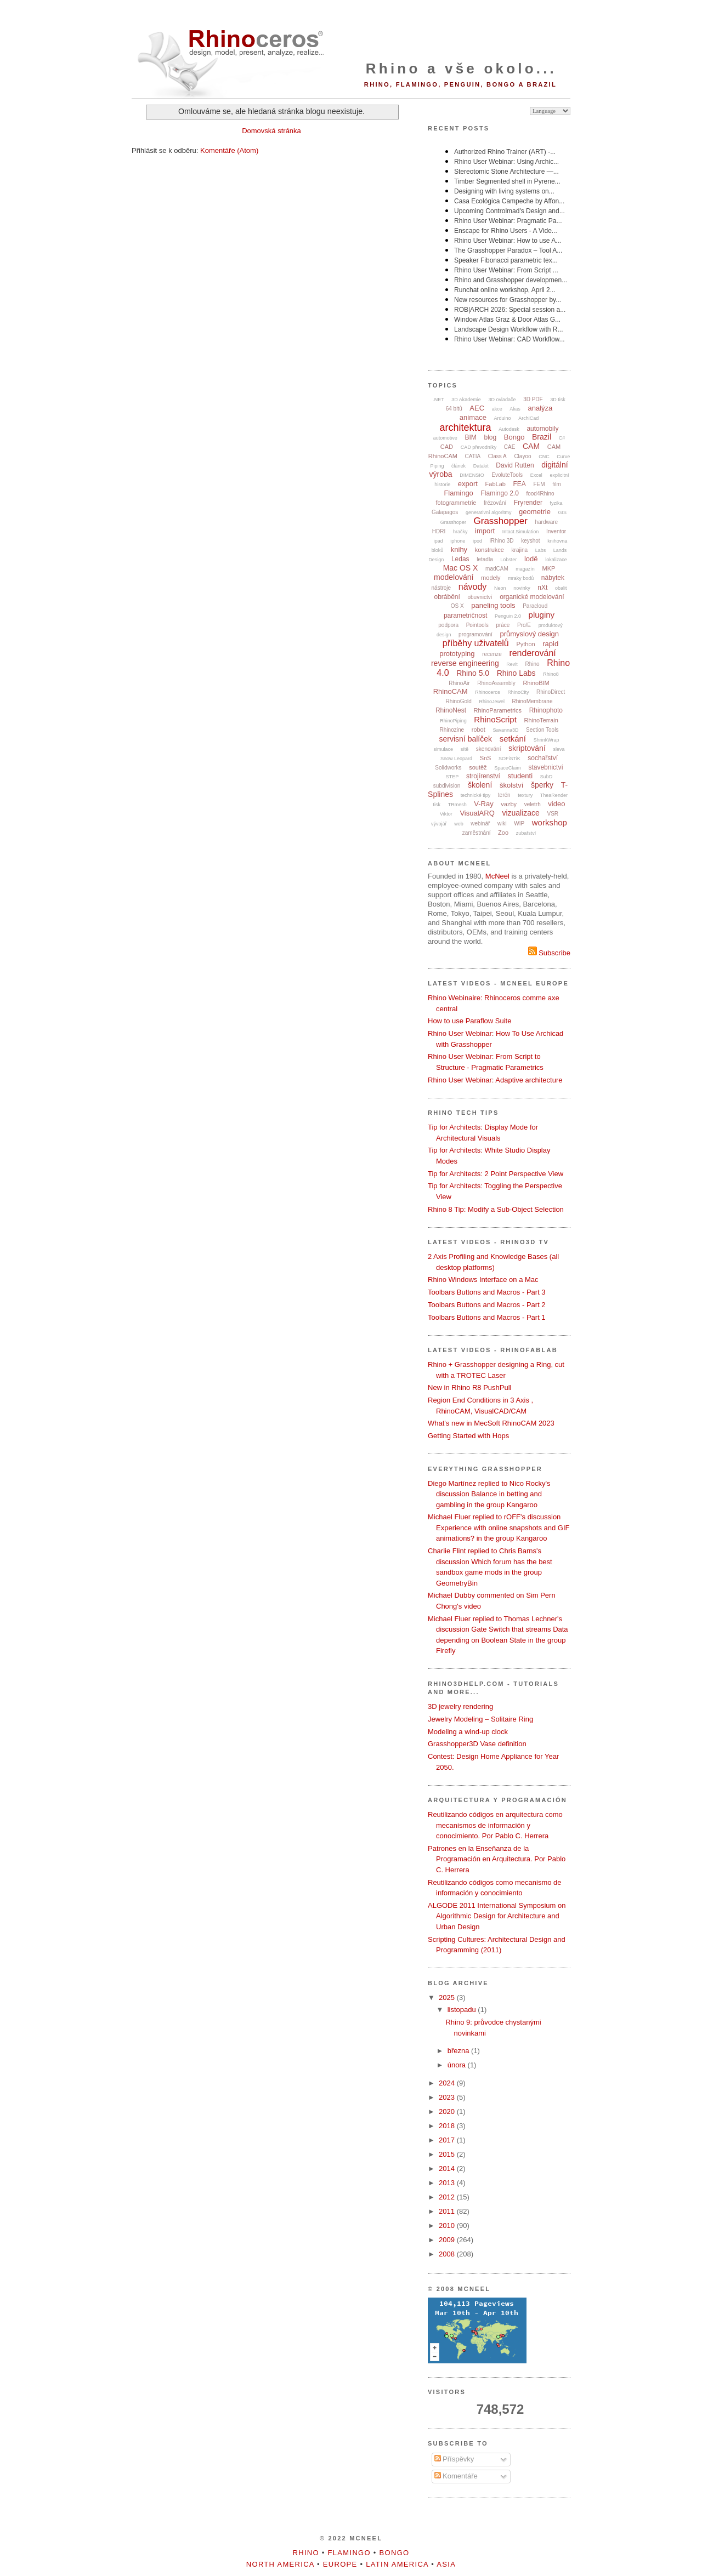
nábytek (552, 578)
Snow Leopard (456, 758)
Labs (540, 550)
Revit (512, 664)
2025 (448, 1997)
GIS (562, 512)
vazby (509, 804)
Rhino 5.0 (472, 673)
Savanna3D (505, 730)
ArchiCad (528, 418)
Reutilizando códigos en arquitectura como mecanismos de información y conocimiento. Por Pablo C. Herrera (495, 1825)
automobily (542, 428)
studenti (520, 776)
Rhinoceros (487, 692)
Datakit (481, 466)
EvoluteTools (507, 475)
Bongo (514, 437)
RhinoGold (459, 701)
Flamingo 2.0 (499, 493)
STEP (452, 776)
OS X (457, 606)
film (556, 484)
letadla (484, 559)
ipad (438, 541)
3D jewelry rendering (460, 1706)
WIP (519, 823)
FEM (539, 484)
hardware (546, 522)
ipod (477, 541)
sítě (465, 749)
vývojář (439, 824)
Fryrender (528, 502)
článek (458, 466)
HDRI (438, 531)
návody (472, 586)
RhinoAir (459, 683)
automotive (445, 438)
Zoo (503, 832)
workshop (549, 822)
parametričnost (465, 615)
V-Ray (483, 804)
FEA (519, 484)
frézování (495, 503)
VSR (552, 814)
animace (473, 417)
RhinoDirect (550, 692)
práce (502, 625)
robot (478, 729)
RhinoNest (450, 710)
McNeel (497, 876)
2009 (448, 2240)
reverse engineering (465, 663)
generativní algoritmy (489, 512)
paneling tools (493, 605)
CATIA (473, 456)
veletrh (532, 804)
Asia (446, 2564)
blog (490, 437)
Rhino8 (551, 674)
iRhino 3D (502, 541)
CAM (531, 446)
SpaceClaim (507, 768)
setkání (513, 738)
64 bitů (454, 409)
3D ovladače (502, 399)
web (458, 824)
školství (511, 785)
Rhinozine (452, 730)
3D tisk (557, 399)
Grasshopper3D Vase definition (477, 1744)
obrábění (447, 597)
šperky (542, 784)
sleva (558, 749)
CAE (510, 447)
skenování (488, 749)
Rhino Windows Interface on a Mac (483, 1279)
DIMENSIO (472, 475)
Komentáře (456, 2476)
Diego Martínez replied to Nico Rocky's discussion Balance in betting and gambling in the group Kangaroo (489, 1494)
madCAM (496, 569)
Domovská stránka (271, 131)
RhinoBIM (536, 683)
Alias (514, 409)
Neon (500, 588)
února (458, 2065)
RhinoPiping (453, 720)
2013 (448, 2183)
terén (504, 795)
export (468, 484)
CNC (544, 456)
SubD (546, 776)
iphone (457, 541)
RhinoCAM (450, 691)
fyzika (556, 503)
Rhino (532, 664)
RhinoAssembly (496, 683)
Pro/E (524, 625)
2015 (448, 2154)
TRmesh (457, 804)
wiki (502, 823)
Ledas (460, 559)
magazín (525, 569)
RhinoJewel (492, 701)
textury (525, 795)
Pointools (477, 625)
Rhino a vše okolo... (461, 68)
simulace (444, 749)
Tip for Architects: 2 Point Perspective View (495, 1174)
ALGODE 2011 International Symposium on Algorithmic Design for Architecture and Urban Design (496, 1916)
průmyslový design (529, 634)
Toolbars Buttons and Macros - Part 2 (487, 1305)
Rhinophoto (546, 710)
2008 (448, 2254)
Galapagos (445, 512)
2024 (448, 2083)
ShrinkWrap (546, 740)
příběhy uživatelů (476, 643)
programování (475, 634)
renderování (532, 653)
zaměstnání (476, 833)
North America (280, 2564)
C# (562, 438)
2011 (448, 2211)
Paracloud (535, 606)
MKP (549, 568)
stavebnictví (545, 767)
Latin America (397, 2564)
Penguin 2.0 (508, 616)
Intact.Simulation (520, 531)
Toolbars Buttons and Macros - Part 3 (487, 1292)
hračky (460, 531)
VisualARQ (477, 813)
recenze (492, 654)
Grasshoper (453, 522)
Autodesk (509, 429)
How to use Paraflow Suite (469, 1021)
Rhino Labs (516, 673)
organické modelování (532, 597)
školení (480, 784)
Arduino (502, 418)
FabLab (495, 484)
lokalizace (556, 559)
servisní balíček (465, 738)
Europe (340, 2564)
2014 (448, 2168)
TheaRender (554, 795)
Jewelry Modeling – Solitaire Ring (480, 1719)
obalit (561, 588)
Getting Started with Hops (468, 1436)
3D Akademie (466, 399)
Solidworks (448, 768)
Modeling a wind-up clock (468, 1732)
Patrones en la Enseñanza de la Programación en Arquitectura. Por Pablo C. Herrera (496, 1859)
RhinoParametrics (498, 710)
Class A (497, 456)
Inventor (556, 531)
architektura (465, 427)
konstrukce (489, 549)
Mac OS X (460, 567)
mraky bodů (521, 578)
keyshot (530, 541)
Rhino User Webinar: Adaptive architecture (495, 1080)
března (459, 2051)
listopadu (463, 2009)
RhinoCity (518, 692)
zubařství (526, 833)
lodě (531, 559)
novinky (521, 588)
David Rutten (515, 465)
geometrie (535, 512)
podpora (448, 625)
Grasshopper (501, 521)
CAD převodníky (479, 447)
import (485, 531)
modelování (453, 577)
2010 (448, 2225)
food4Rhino (540, 494)
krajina (520, 550)
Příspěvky (454, 2459)
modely (490, 577)
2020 (448, 2111)
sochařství (543, 758)
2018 (448, 2126)
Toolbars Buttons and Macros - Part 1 (487, 1317)
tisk (437, 804)
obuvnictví (479, 597)
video (556, 804)
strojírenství (483, 776)
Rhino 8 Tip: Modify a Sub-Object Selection (496, 1209)
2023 (448, 2097)
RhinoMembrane (532, 701)
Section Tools (542, 730)
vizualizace (520, 812)
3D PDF (533, 399)
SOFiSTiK (509, 758)
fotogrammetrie (455, 502)
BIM (471, 437)
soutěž (477, 767)
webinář (480, 823)
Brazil (541, 436)
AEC (476, 408)
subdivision (446, 786)
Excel (536, 475)
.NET (438, 399)
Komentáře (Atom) (229, 150)
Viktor (446, 814)
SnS (485, 758)
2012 (448, 2197)
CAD (446, 446)
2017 (448, 2140)
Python (525, 644)
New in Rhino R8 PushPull (469, 1387)
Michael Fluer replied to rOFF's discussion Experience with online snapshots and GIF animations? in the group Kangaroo (499, 1527)
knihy (459, 549)
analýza (540, 408)
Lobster (508, 559)
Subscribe (549, 953)
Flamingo (458, 493)
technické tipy (476, 795)
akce (497, 409)
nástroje (441, 588)
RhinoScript (495, 719)
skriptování (527, 748)
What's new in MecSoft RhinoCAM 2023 (491, 1423)
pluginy (542, 614)
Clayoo (522, 456)
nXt (542, 587)
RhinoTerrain (541, 720)
